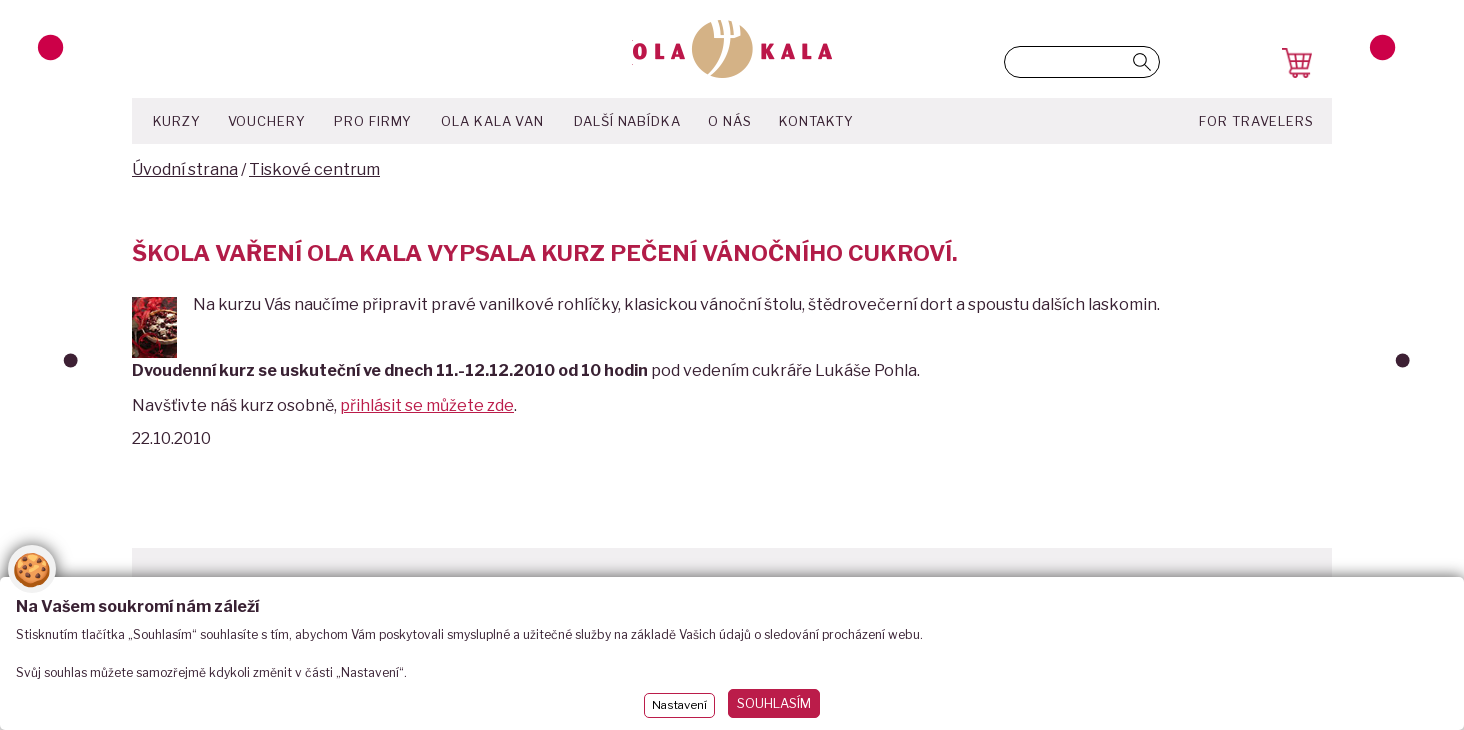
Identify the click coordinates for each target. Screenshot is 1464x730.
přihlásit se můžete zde (427, 405)
